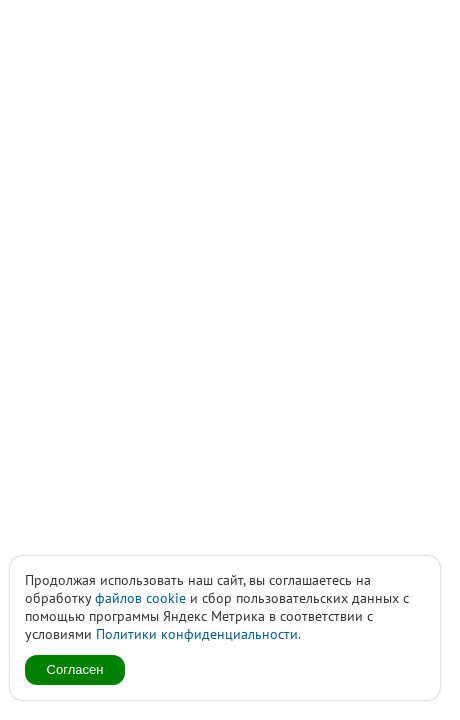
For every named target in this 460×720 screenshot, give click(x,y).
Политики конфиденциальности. (198, 634)
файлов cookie (140, 598)
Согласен (75, 669)
